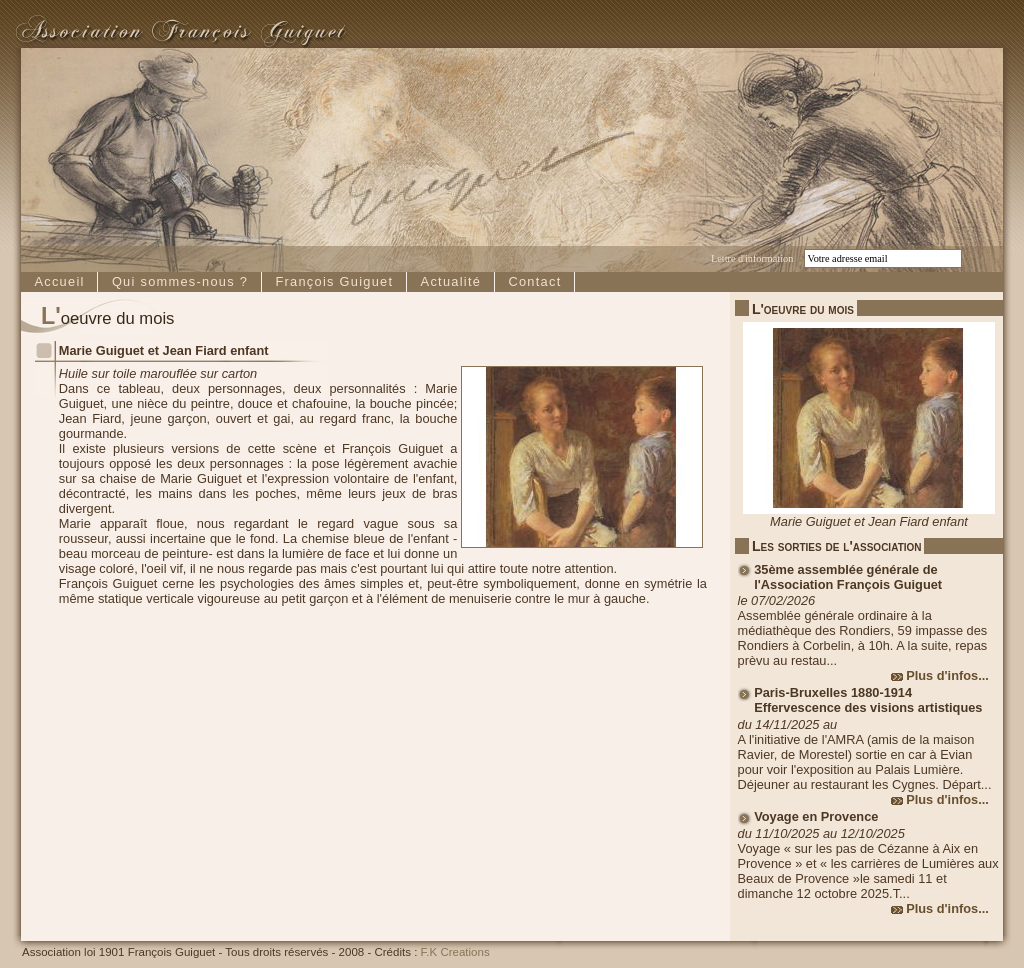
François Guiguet (334, 281)
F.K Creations (455, 952)
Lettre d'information (752, 258)
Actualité (451, 281)
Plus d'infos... (947, 675)
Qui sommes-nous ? (180, 281)
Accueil (59, 281)
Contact (534, 281)
